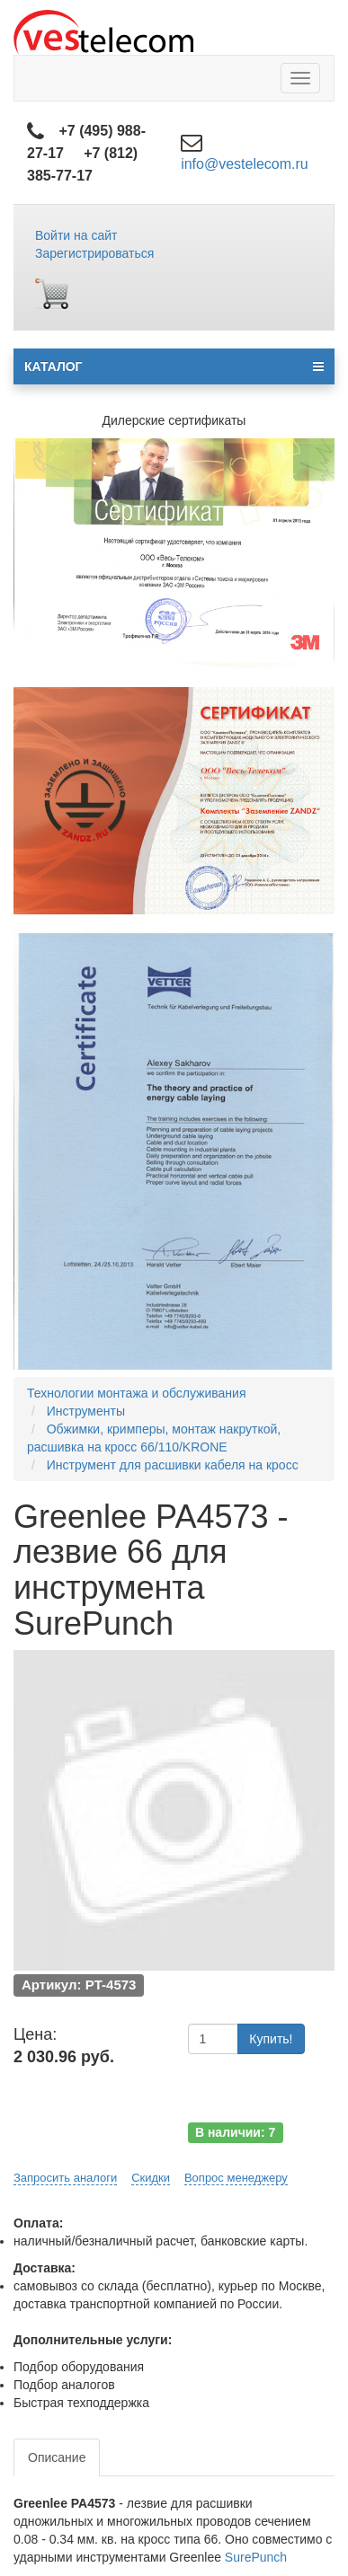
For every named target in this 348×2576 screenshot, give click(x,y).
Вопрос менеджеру (236, 2177)
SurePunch (256, 2557)
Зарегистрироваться (94, 253)
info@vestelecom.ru (244, 164)
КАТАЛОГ (174, 366)
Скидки (150, 2177)
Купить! (270, 2039)
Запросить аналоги (65, 2177)
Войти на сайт (76, 235)
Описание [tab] (56, 2457)
